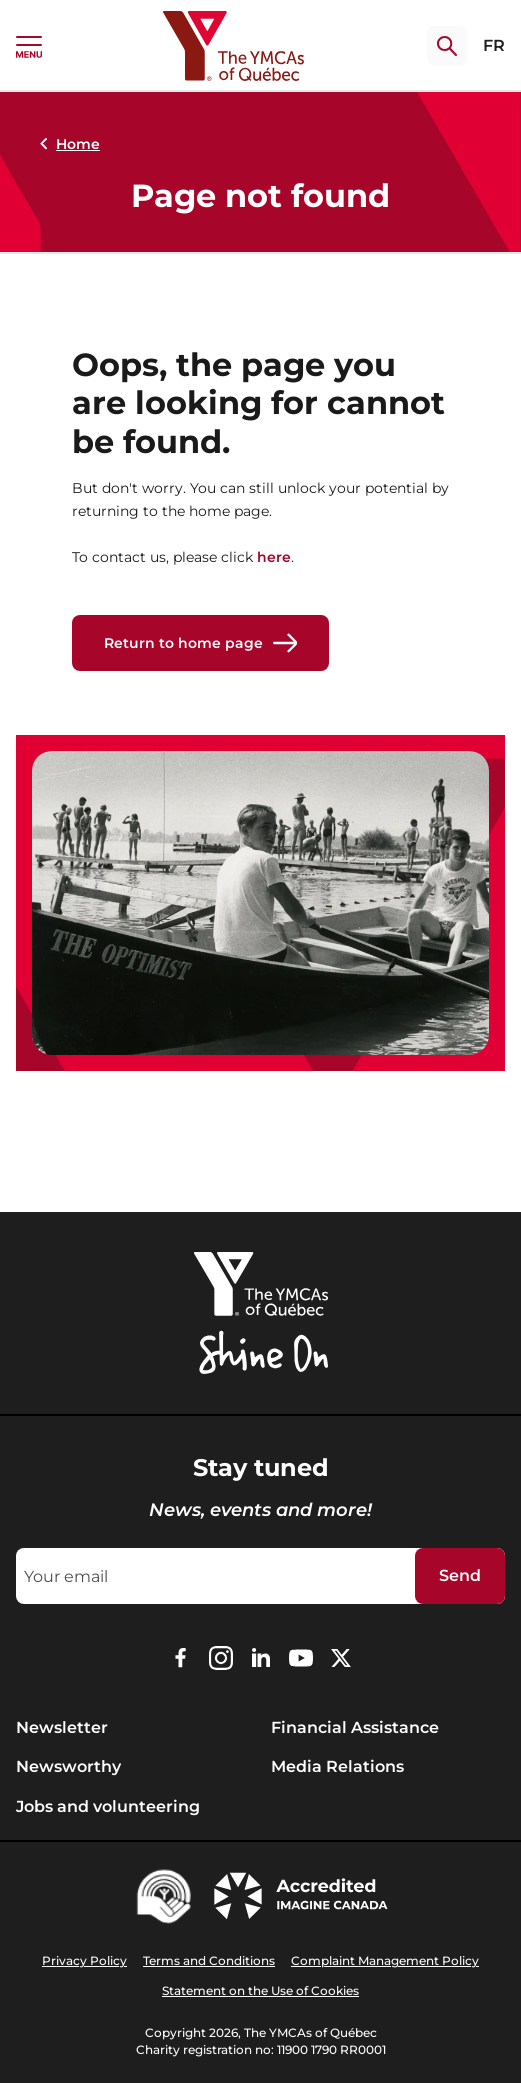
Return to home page (200, 643)
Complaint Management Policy (385, 1960)
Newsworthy (68, 1766)
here (274, 557)
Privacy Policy (84, 1960)
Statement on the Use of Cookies (260, 1990)
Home (66, 144)
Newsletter (62, 1727)
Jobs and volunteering (108, 1806)
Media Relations (337, 1766)
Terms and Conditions (209, 1960)
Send (460, 1575)
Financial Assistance (355, 1727)
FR (494, 45)
